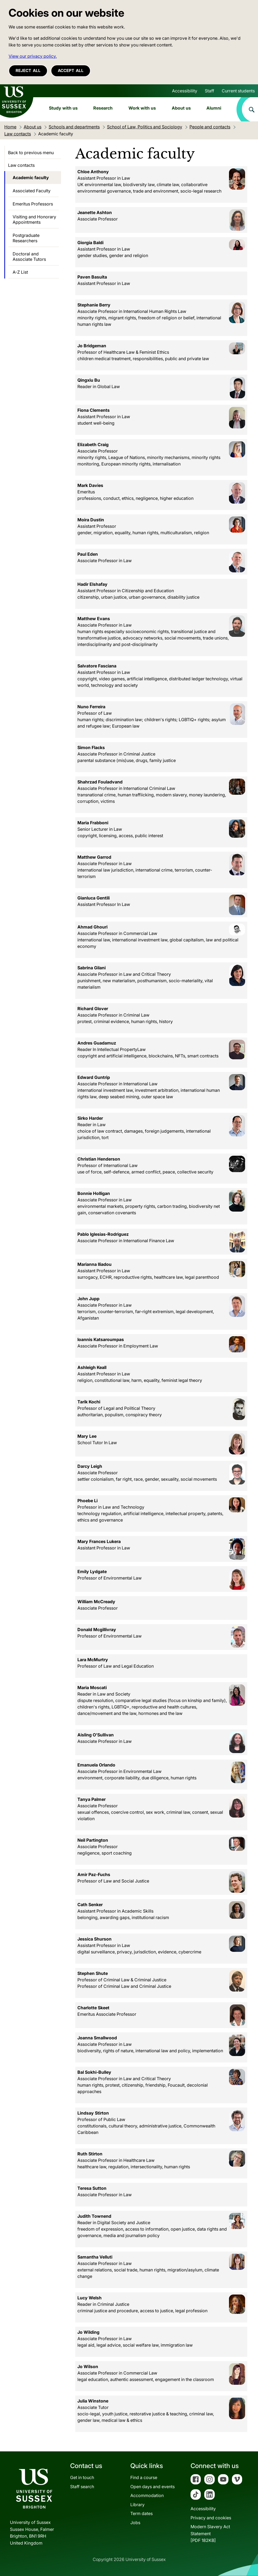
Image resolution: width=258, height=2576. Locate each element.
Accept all (71, 70)
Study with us (63, 108)
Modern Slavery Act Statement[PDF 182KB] (210, 2533)
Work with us (142, 108)
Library (137, 2504)
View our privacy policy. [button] (33, 56)
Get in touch (82, 2477)
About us (181, 108)
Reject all (28, 70)
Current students (238, 90)
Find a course (143, 2477)
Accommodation (147, 2495)
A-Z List (20, 272)
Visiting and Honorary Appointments (34, 219)
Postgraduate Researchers (26, 238)
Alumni (213, 108)
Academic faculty (31, 177)
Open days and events (152, 2486)
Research (103, 108)
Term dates (141, 2513)
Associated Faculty (32, 190)
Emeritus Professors (33, 204)
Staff (209, 90)
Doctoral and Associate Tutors (29, 256)
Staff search (82, 2486)
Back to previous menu (31, 152)
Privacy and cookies (211, 2517)
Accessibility (184, 90)
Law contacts (21, 165)
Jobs (135, 2522)
